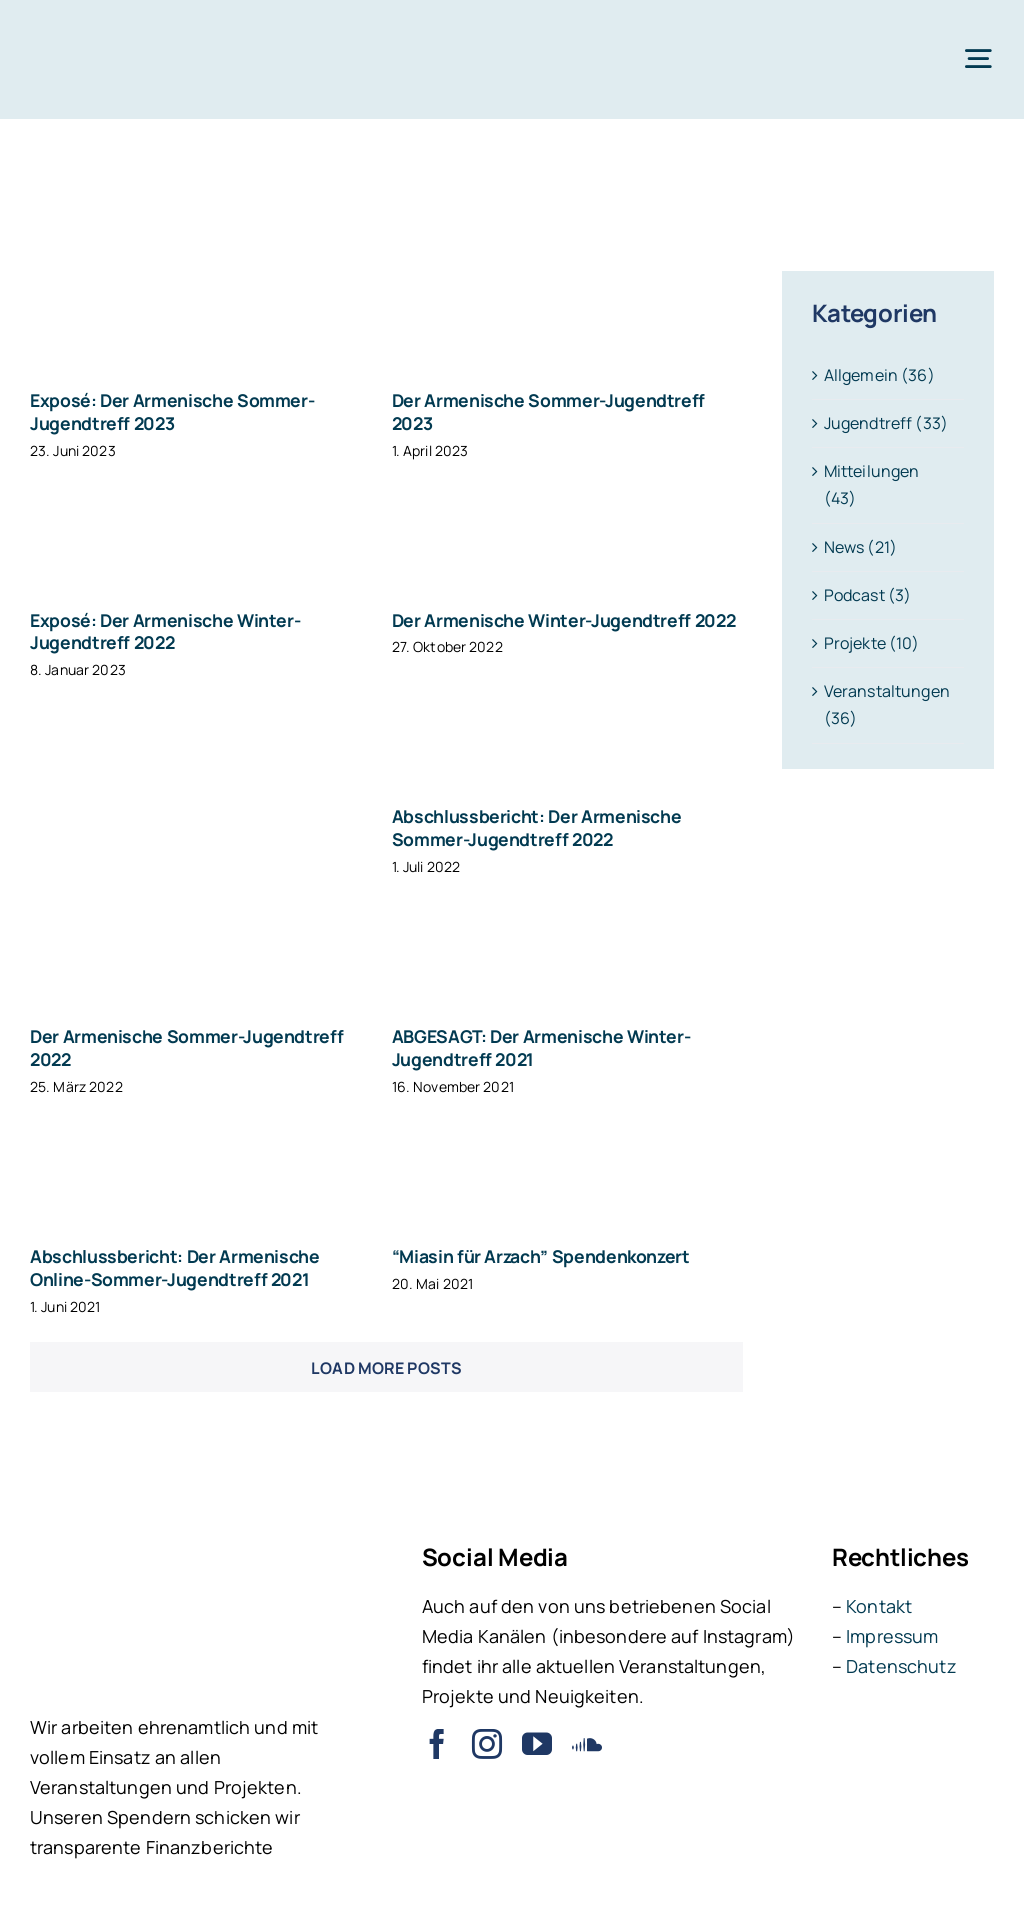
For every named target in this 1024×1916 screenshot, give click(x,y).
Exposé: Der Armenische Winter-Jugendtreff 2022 (165, 631)
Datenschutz (901, 1666)
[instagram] (487, 1744)
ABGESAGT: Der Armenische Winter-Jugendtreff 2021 (541, 1047)
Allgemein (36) (879, 375)
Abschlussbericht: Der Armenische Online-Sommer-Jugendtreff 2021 (175, 1267)
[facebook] (437, 1744)
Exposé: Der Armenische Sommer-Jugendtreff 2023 (172, 411)
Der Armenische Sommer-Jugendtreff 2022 (186, 1047)
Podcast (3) (867, 595)
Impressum (892, 1636)
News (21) (860, 547)
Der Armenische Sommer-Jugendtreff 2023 (548, 411)
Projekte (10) (872, 643)
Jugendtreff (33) (886, 423)
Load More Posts (386, 1368)
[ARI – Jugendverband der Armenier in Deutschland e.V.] (100, 28)
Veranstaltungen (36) (887, 704)
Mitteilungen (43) (872, 484)
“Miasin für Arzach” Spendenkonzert (541, 1256)
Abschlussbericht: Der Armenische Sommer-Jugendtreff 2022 (537, 827)
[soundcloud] (587, 1744)
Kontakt (879, 1606)
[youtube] (537, 1744)
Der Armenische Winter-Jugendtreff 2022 (564, 620)
